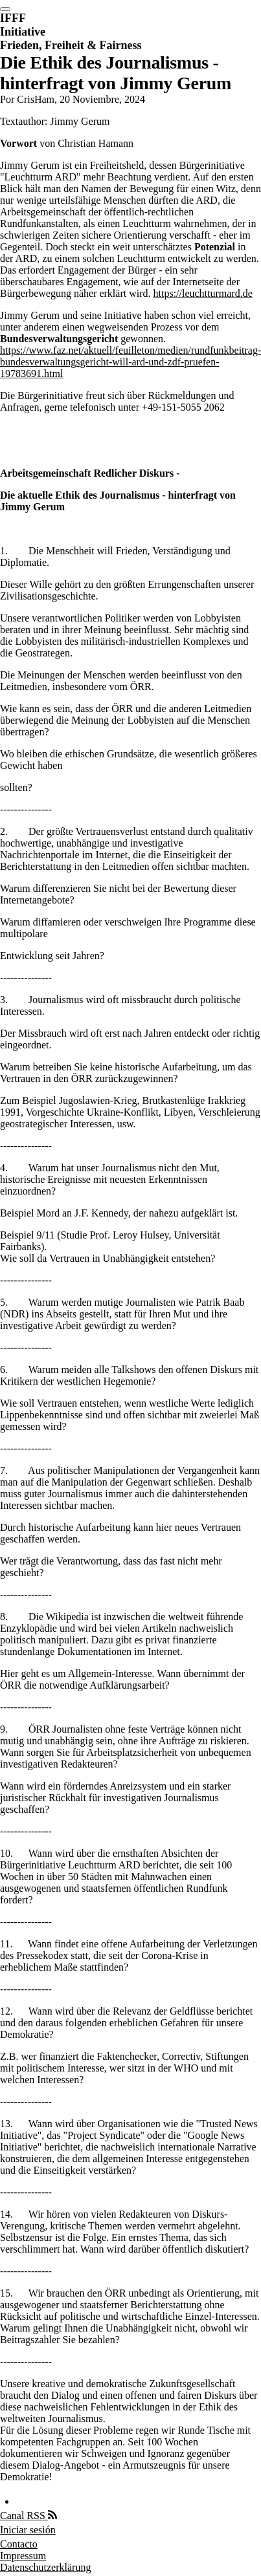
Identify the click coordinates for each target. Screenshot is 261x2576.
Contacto (19, 2543)
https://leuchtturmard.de (203, 293)
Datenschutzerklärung (45, 2567)
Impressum (23, 2555)
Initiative (22, 31)
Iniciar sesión (28, 2529)
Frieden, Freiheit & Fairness (71, 45)
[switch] (5, 9)
